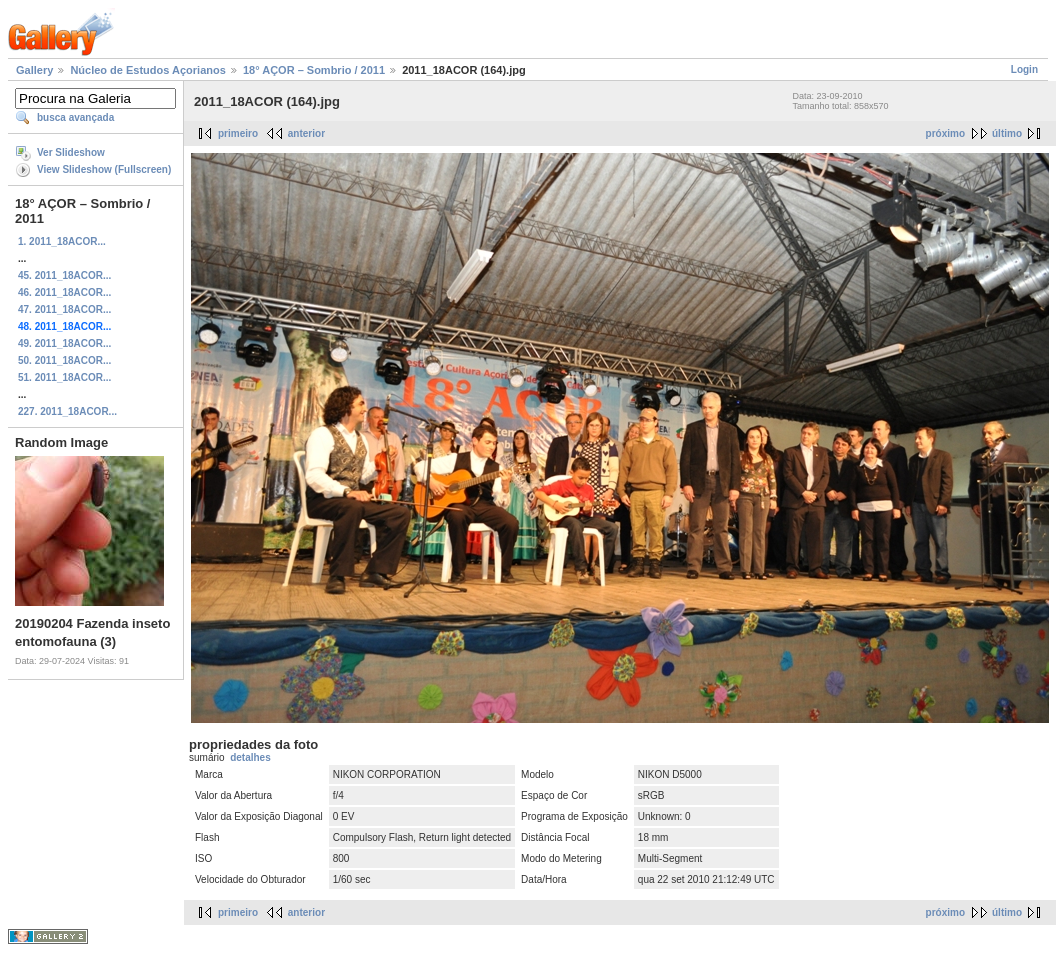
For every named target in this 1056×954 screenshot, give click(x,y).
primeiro (238, 133)
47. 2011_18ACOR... (64, 309)
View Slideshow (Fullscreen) (104, 169)
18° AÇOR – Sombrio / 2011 (314, 70)
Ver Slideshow (71, 152)
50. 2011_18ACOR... (64, 360)
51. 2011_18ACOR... (64, 377)
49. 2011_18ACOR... (64, 343)
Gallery (34, 70)
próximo (945, 133)
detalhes (250, 757)
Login (1024, 69)
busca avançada (75, 117)
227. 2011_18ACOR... (67, 411)
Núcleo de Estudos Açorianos (147, 70)
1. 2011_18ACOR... (62, 241)
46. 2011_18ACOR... (64, 292)
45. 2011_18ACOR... (64, 275)
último (1007, 133)
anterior (306, 133)
